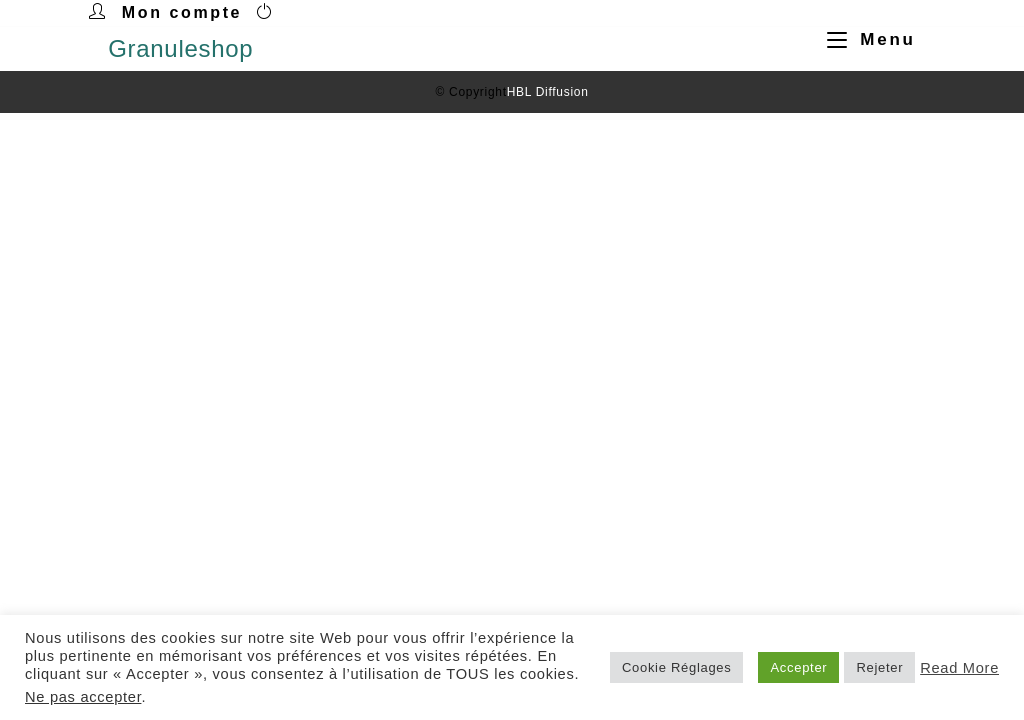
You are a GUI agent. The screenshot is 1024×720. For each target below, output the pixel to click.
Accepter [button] (798, 667)
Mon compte (182, 12)
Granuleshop (180, 48)
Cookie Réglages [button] (677, 667)
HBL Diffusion (548, 92)
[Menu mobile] (864, 39)
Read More (959, 668)
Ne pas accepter (83, 697)
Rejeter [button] (879, 667)
